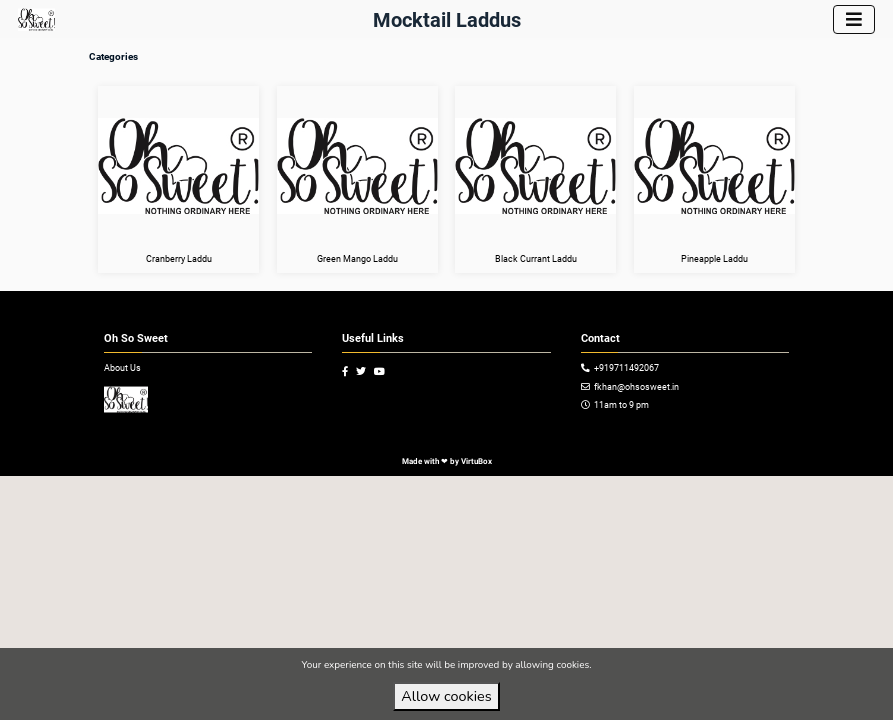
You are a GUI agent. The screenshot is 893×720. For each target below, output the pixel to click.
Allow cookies (446, 696)
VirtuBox (476, 461)
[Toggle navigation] (854, 19)
